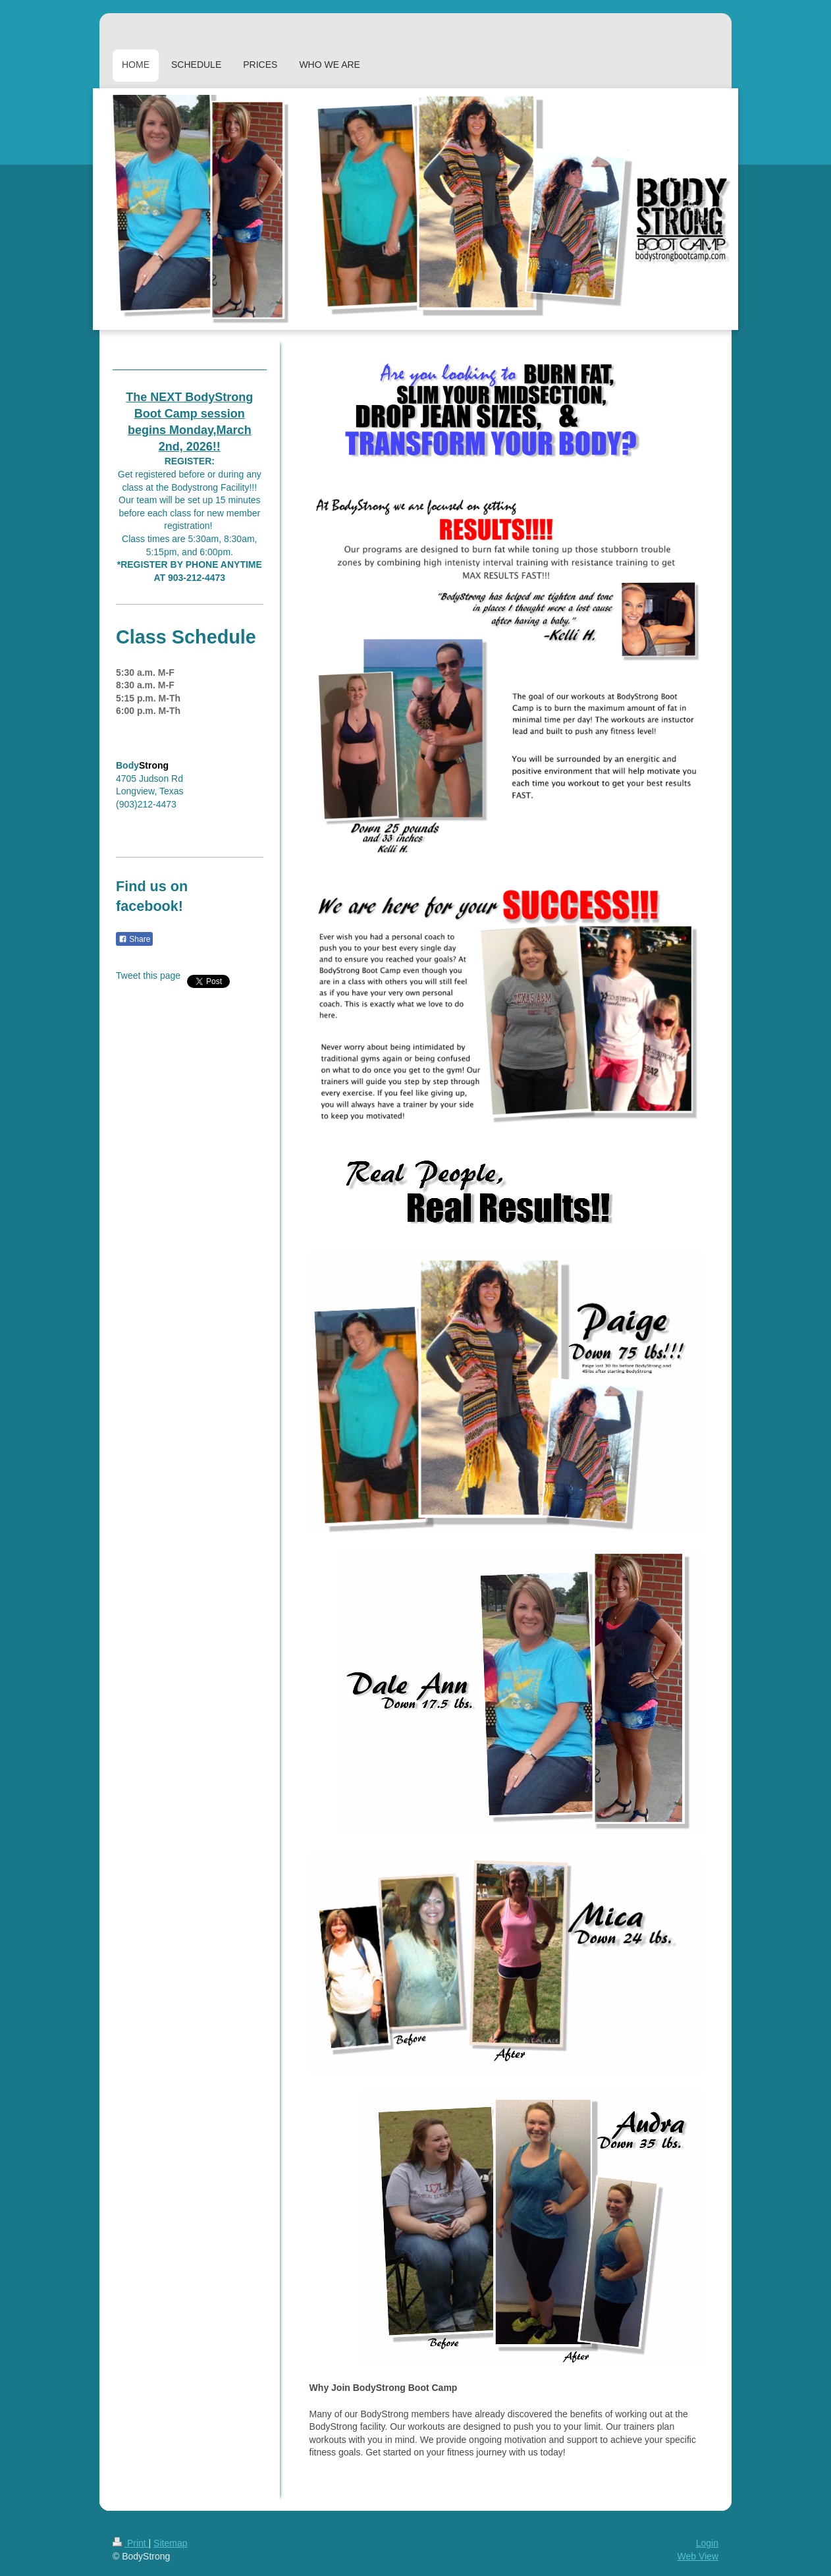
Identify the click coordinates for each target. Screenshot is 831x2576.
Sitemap (170, 2543)
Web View (697, 2556)
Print (131, 2543)
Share (134, 939)
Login (707, 2543)
